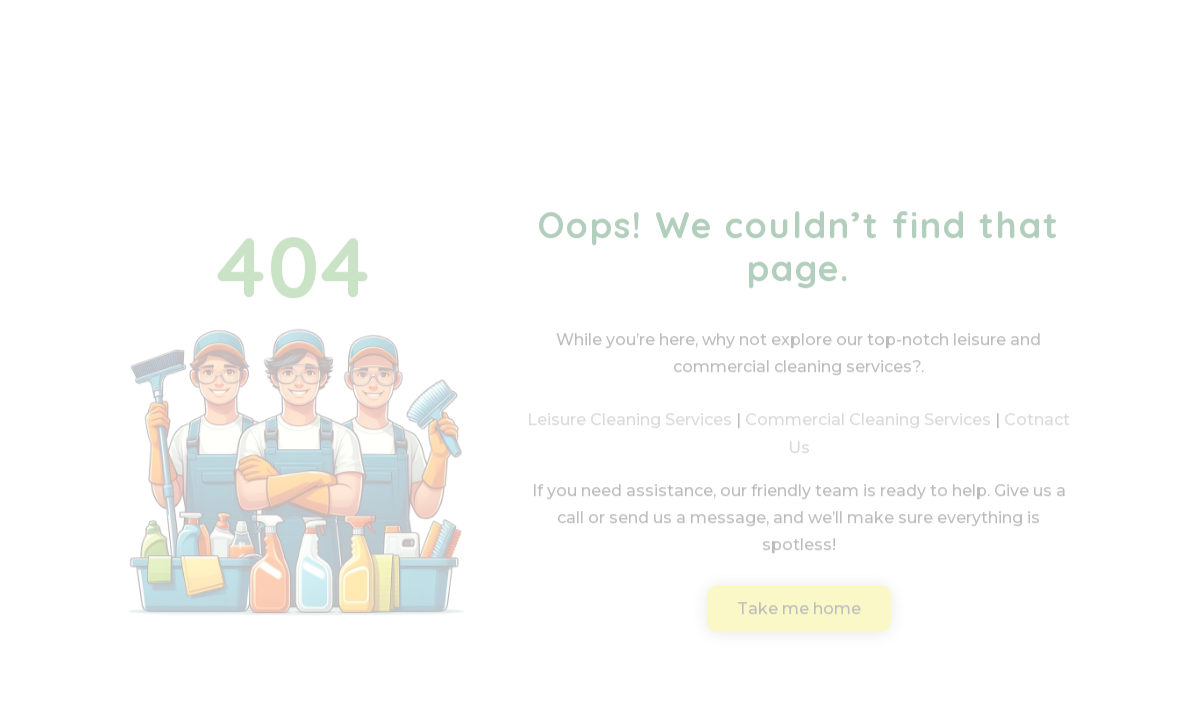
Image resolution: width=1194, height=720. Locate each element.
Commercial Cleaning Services (868, 432)
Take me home (799, 620)
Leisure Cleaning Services (629, 432)
